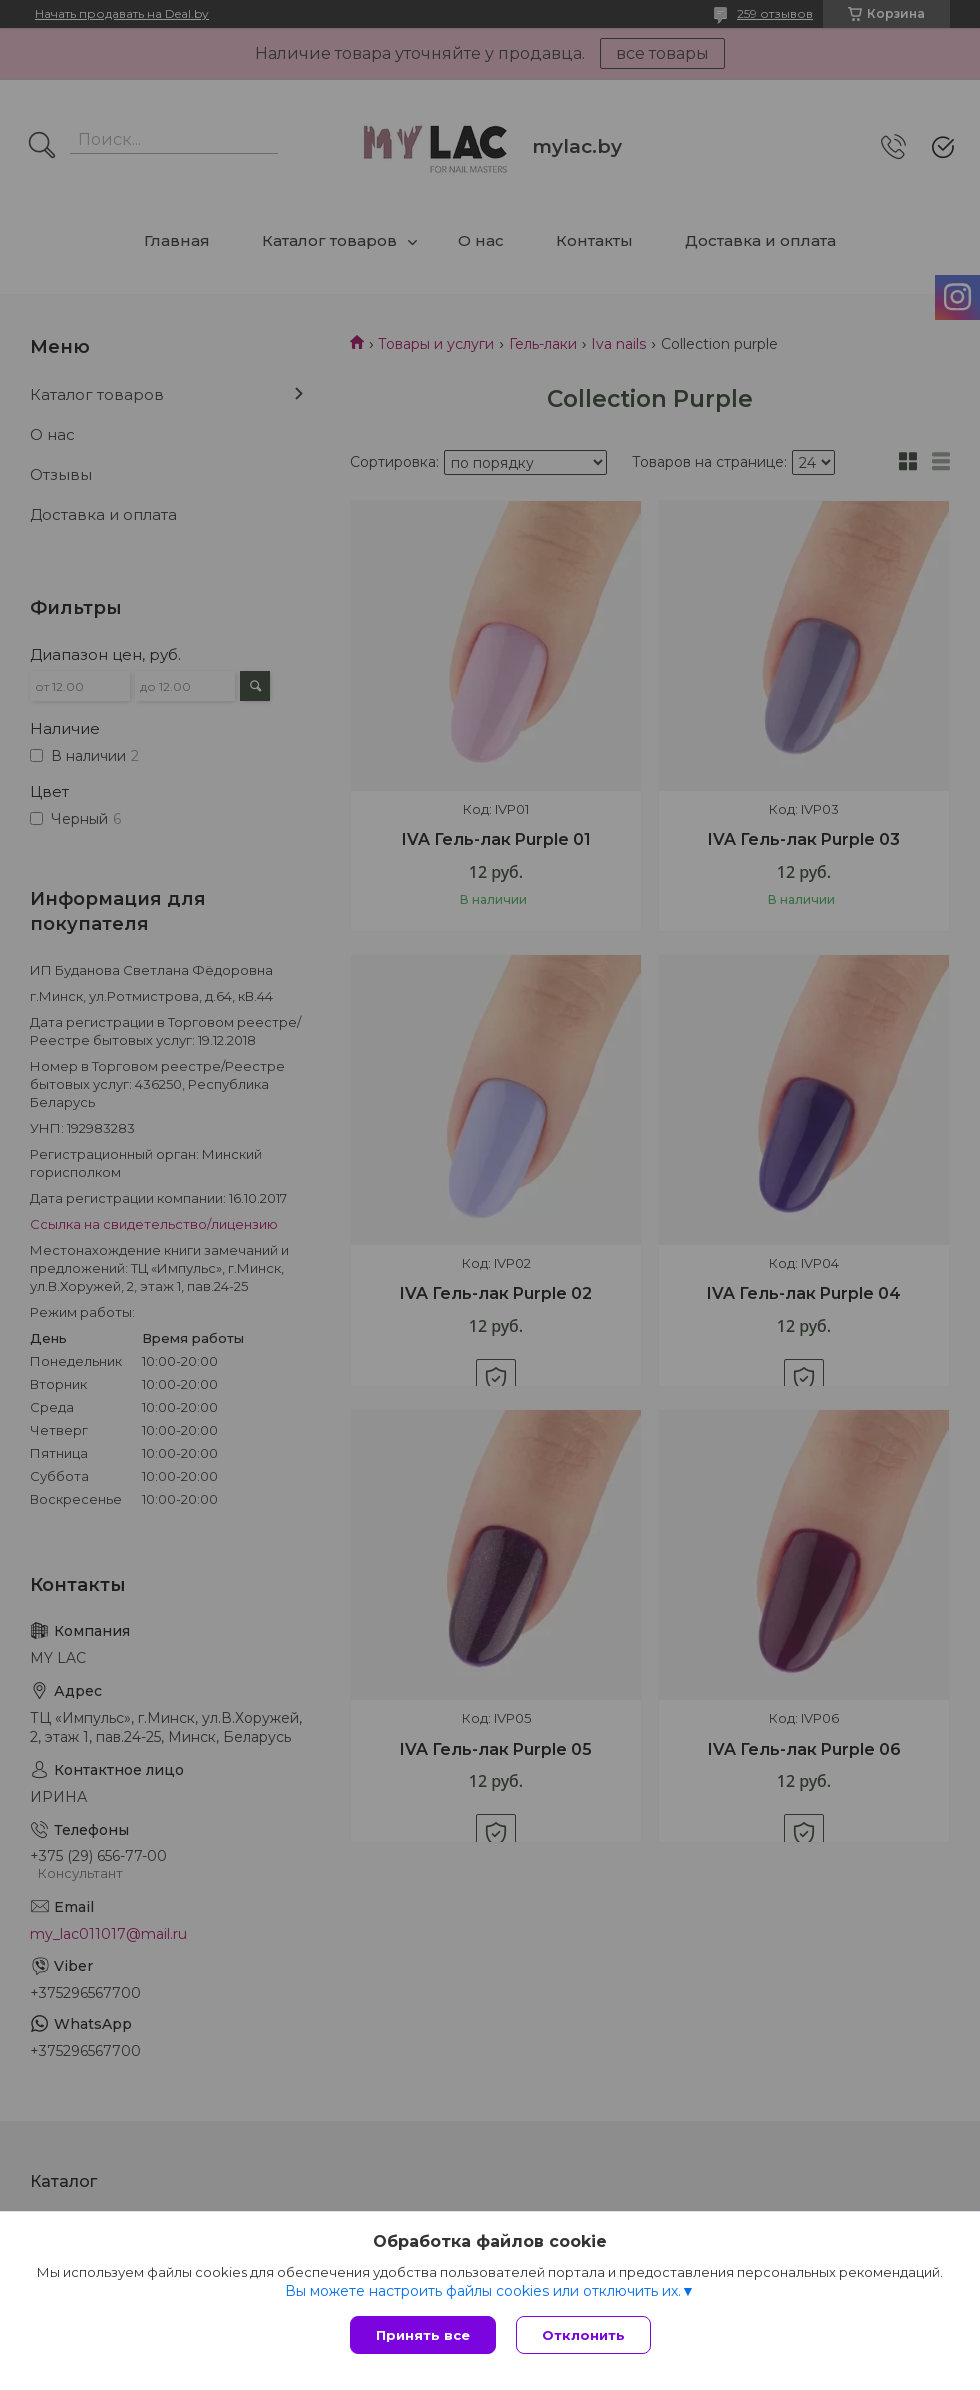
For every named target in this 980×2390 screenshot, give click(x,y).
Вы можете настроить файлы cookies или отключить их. (483, 2291)
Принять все (423, 2335)
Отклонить (583, 2335)
